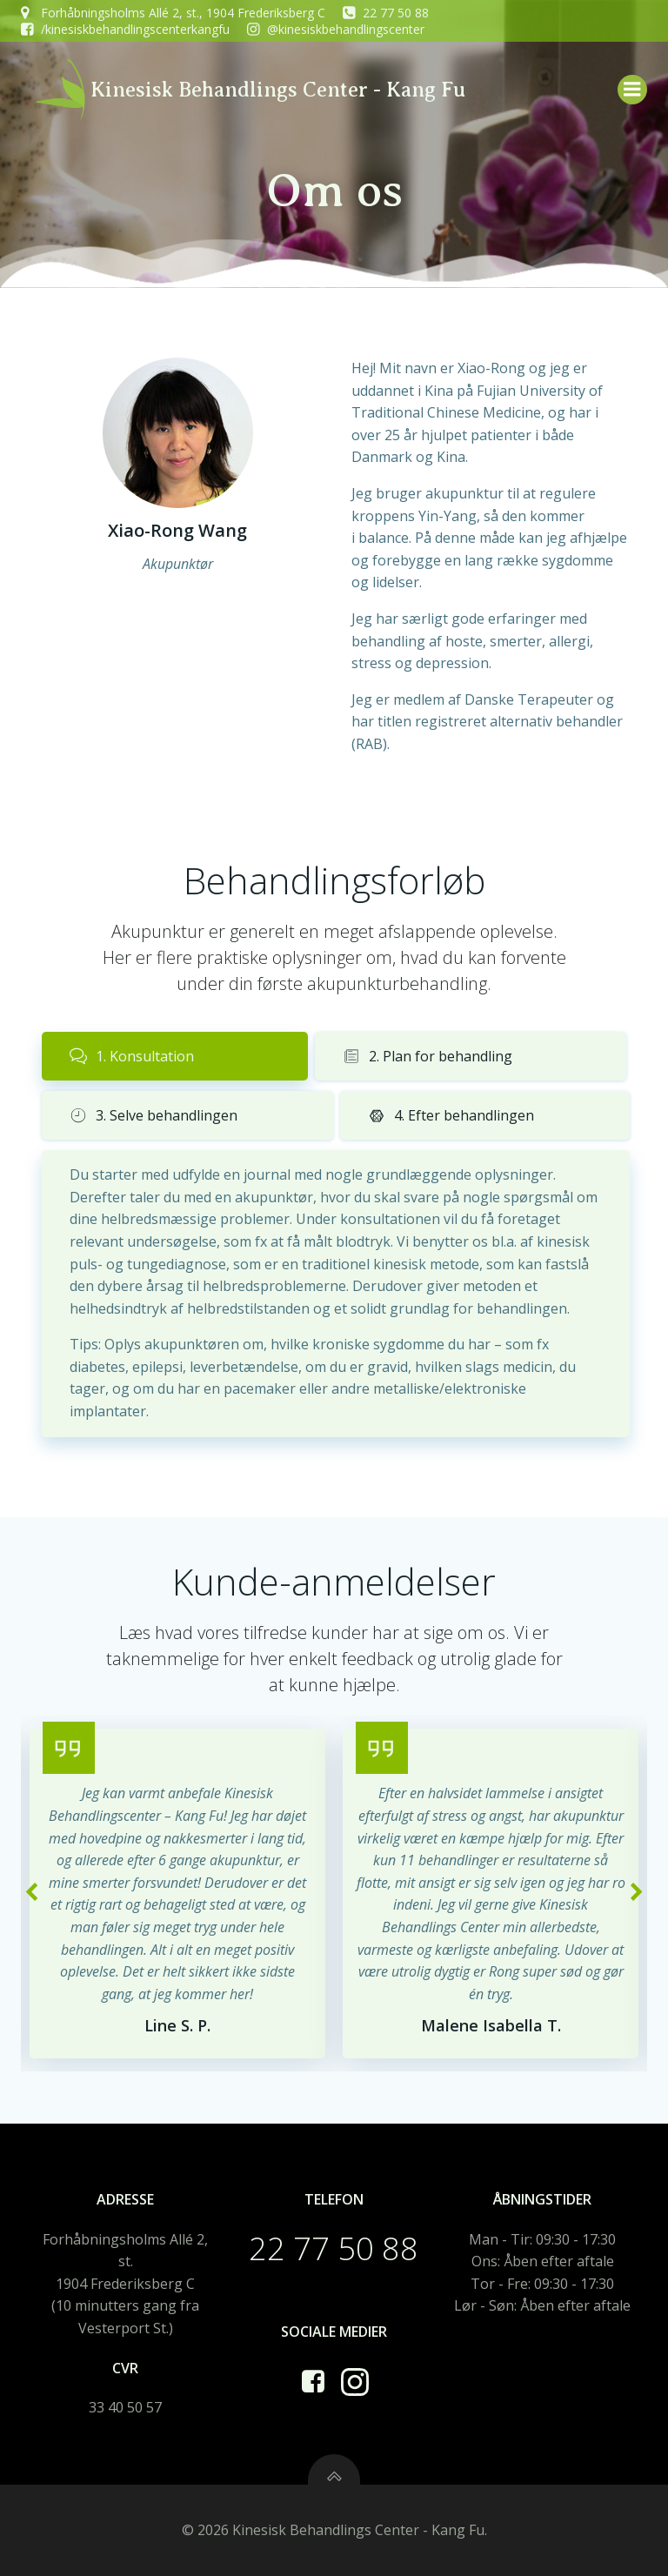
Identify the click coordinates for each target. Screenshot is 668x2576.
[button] (31, 1893)
